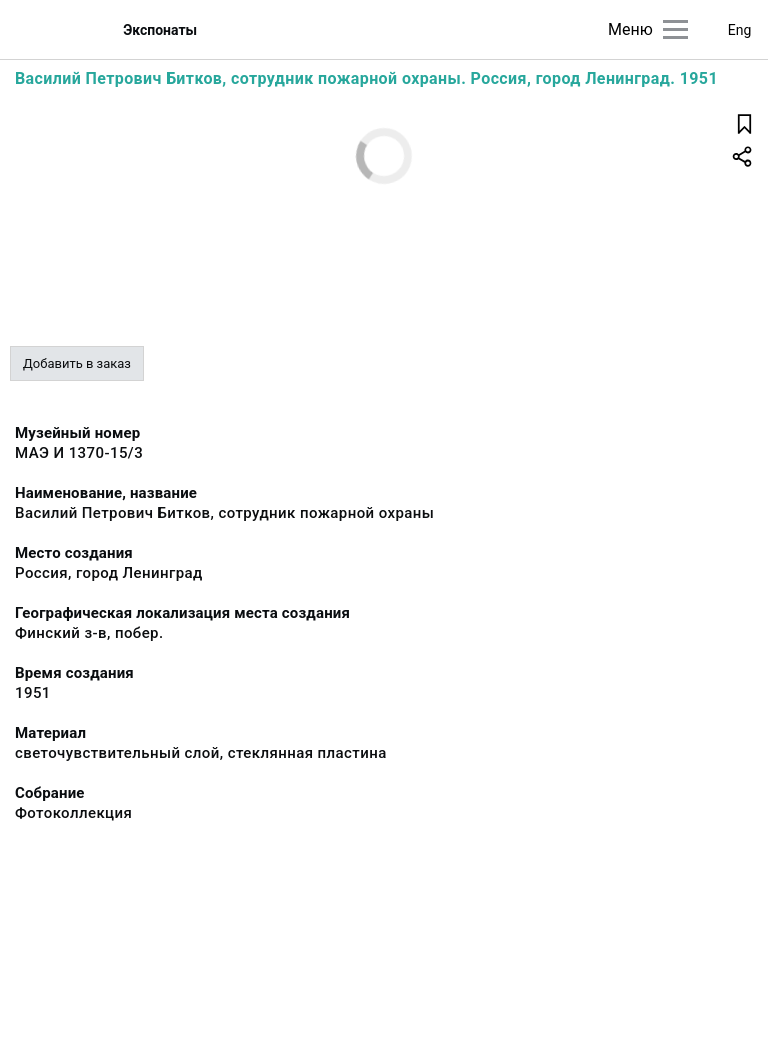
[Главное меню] (675, 29)
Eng (740, 30)
